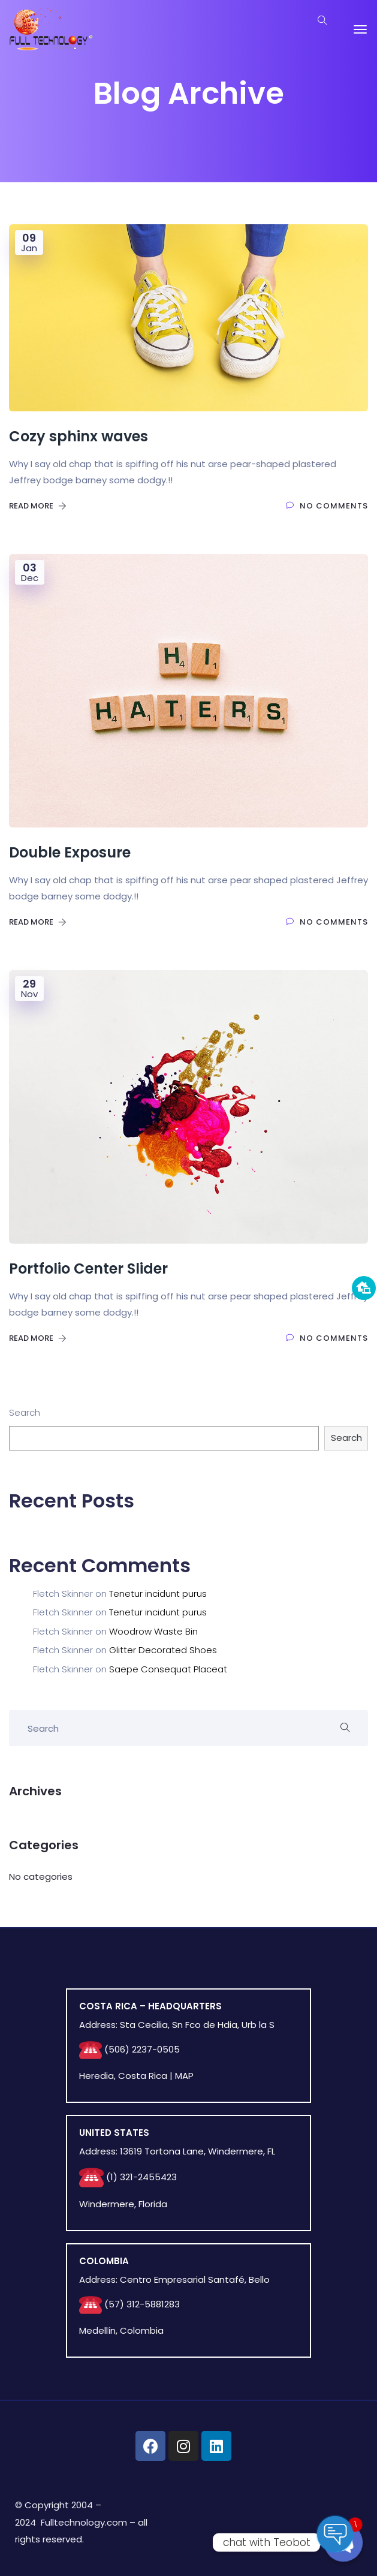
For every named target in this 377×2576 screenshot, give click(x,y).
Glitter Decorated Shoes (163, 1650)
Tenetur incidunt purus (158, 1593)
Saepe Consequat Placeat (168, 1669)
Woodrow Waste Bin (153, 1631)
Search (24, 1412)
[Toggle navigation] (360, 29)
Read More (38, 505)
